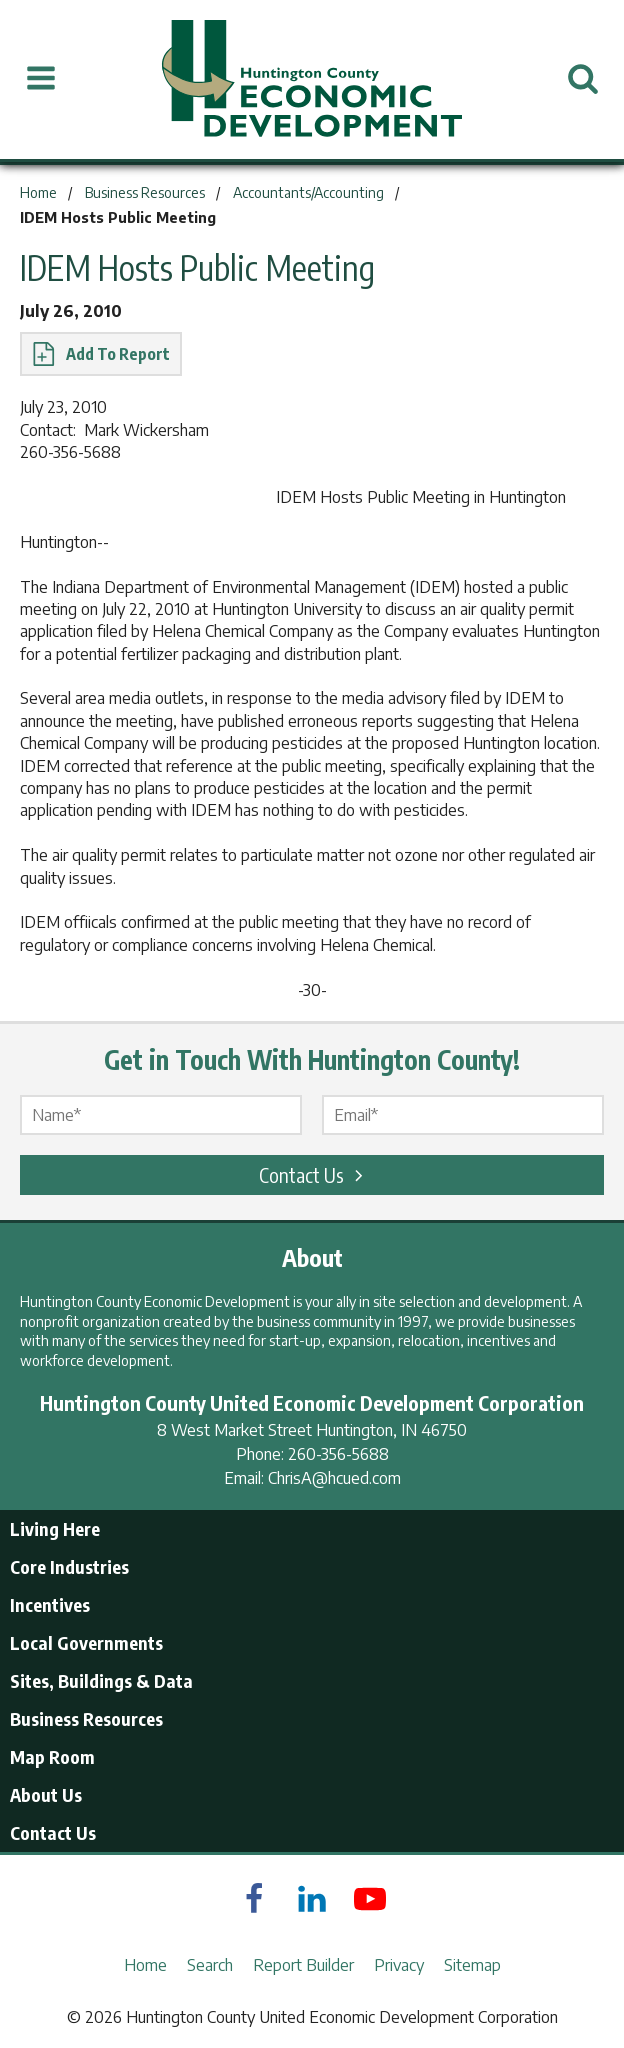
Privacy (399, 1965)
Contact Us (314, 1174)
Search (210, 1965)
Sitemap (472, 1965)
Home (145, 1965)
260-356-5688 (338, 1454)
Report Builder (303, 1965)
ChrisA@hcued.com (334, 1478)
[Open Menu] (41, 79)
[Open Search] (583, 79)
